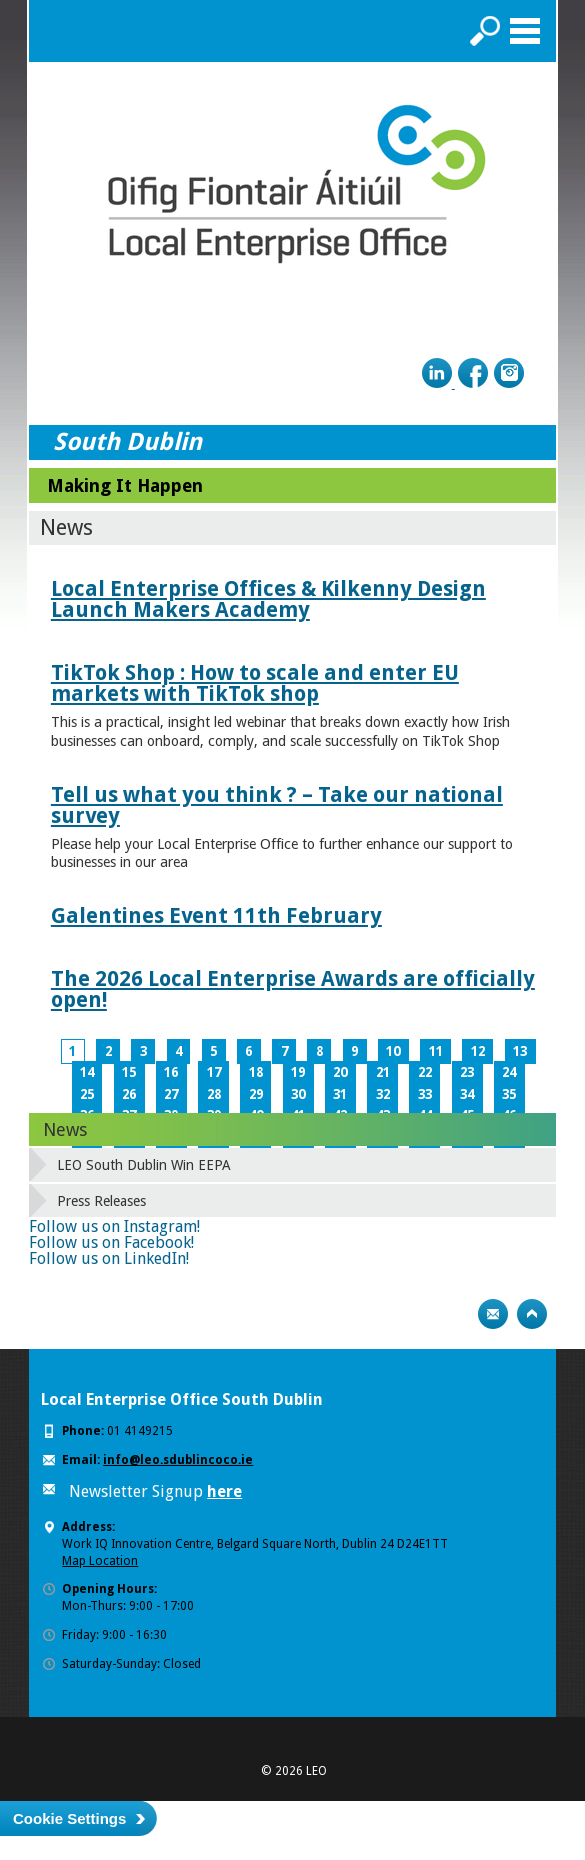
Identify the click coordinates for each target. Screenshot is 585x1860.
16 (171, 1072)
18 (256, 1072)
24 (509, 1072)
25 (87, 1094)
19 (298, 1072)
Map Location (100, 1561)
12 (478, 1051)
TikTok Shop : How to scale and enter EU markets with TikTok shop (255, 683)
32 (383, 1094)
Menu (525, 31)
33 (425, 1094)
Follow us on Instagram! (114, 1226)
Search (485, 31)
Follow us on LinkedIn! (109, 1258)
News (65, 1129)
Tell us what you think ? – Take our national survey (277, 805)
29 (256, 1094)
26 (129, 1094)
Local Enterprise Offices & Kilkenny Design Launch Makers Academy (268, 599)
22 (425, 1072)
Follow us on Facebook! (111, 1242)
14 (87, 1072)
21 (383, 1072)
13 (520, 1051)
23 (467, 1072)
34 (467, 1094)
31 (340, 1094)
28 (214, 1094)
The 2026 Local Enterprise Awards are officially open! (293, 989)
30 (298, 1094)
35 (509, 1094)
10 (393, 1051)
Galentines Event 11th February (216, 915)
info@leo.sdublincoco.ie (178, 1460)
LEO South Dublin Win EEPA (144, 1165)
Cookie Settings (69, 1818)
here (224, 1491)
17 (214, 1072)
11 (436, 1051)
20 (340, 1072)
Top (532, 1314)
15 (129, 1072)
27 (171, 1094)
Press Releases (101, 1201)
